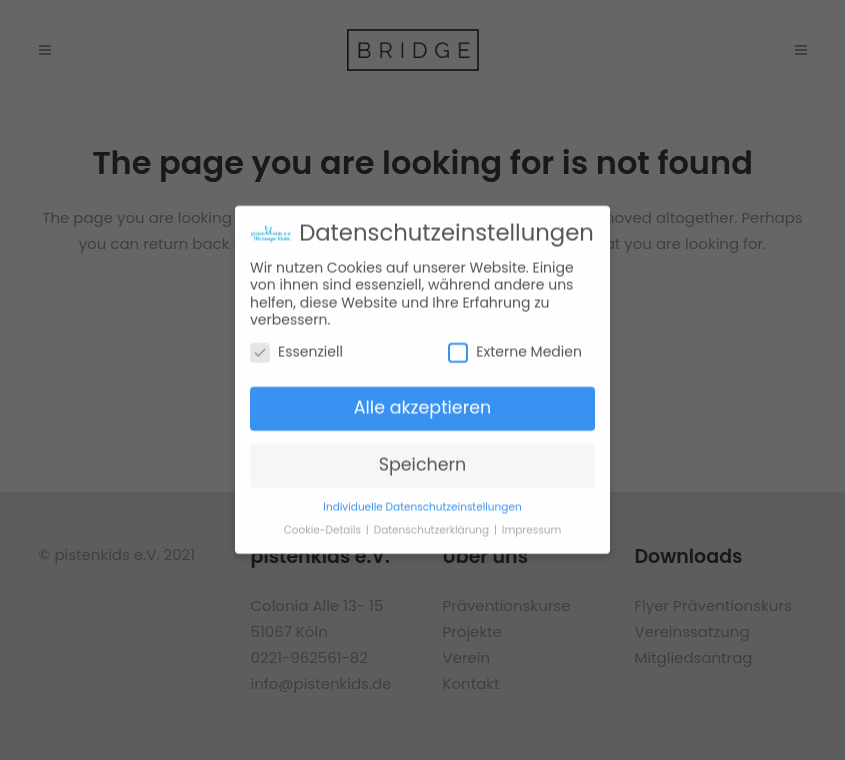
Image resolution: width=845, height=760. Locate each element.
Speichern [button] (423, 461)
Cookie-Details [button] (324, 525)
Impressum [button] (531, 525)
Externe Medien (515, 347)
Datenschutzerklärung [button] (433, 525)
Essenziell (296, 347)
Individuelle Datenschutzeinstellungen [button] (422, 502)
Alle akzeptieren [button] (423, 404)
